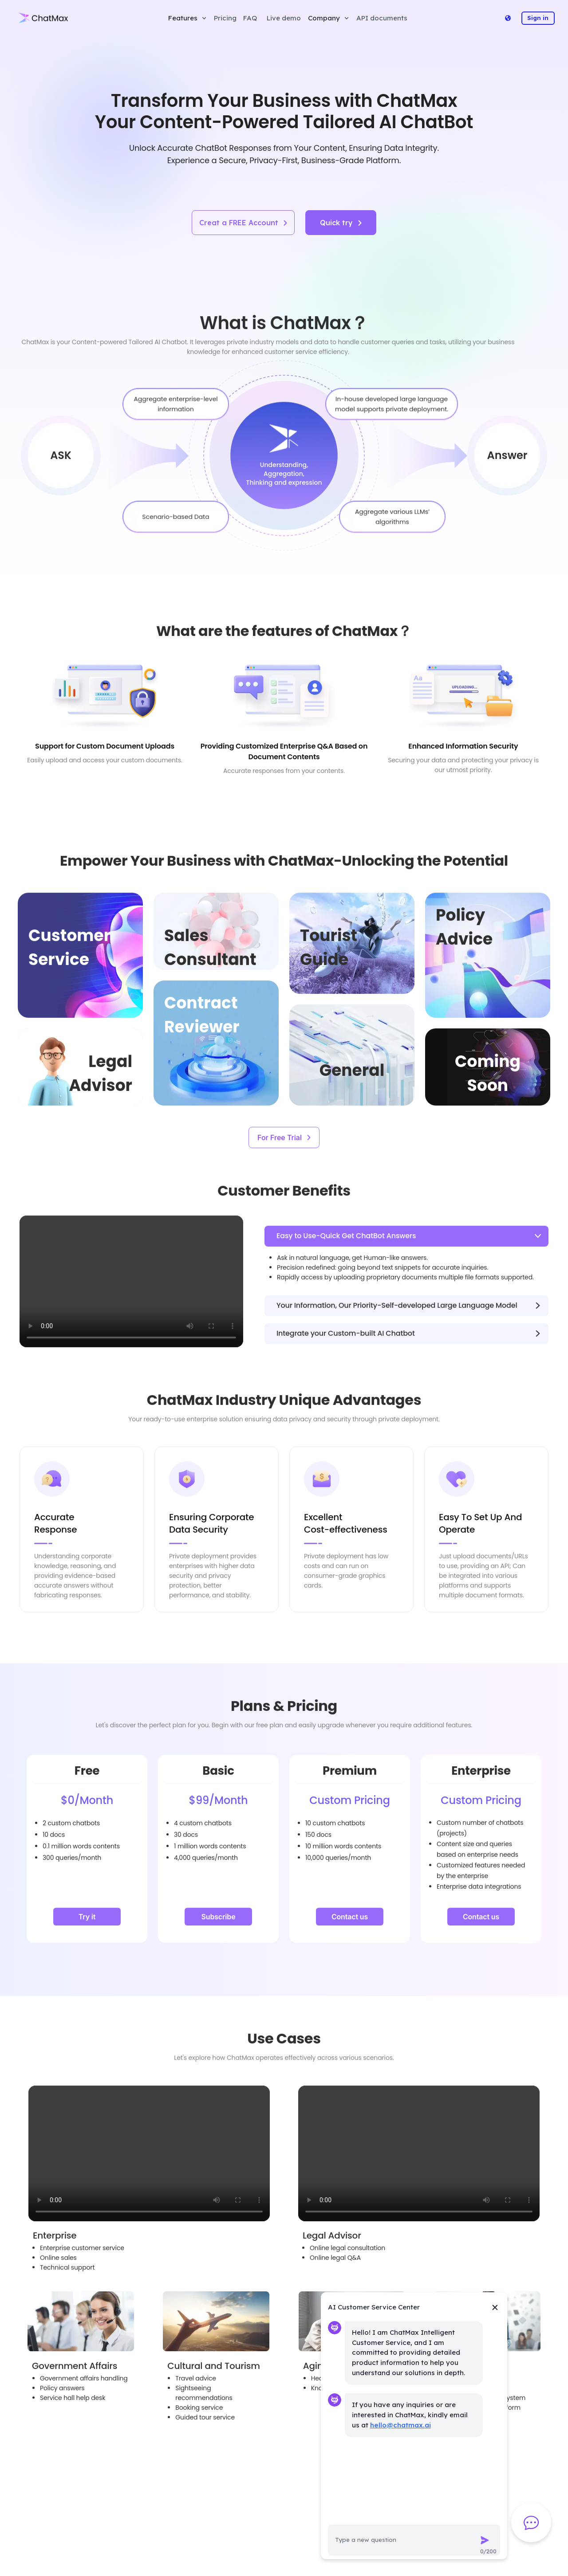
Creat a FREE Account (243, 222)
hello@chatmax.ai (400, 2425)
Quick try (341, 222)
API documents (381, 18)
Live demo (284, 18)
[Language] (507, 18)
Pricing (225, 18)
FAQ (250, 18)
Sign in (537, 17)
